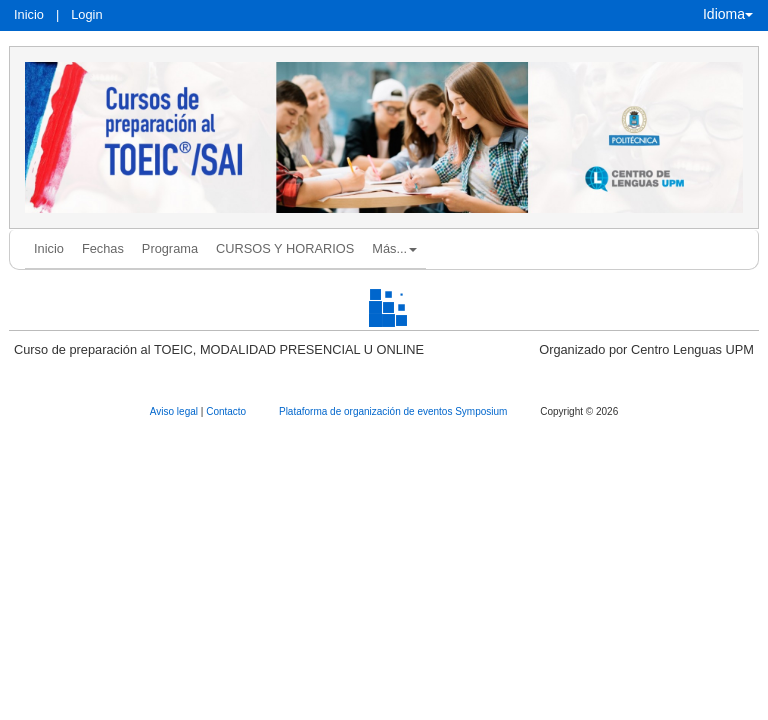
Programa (170, 248)
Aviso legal (175, 411)
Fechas (103, 248)
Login (86, 14)
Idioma (728, 14)
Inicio (29, 14)
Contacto (227, 411)
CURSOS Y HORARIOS (285, 248)
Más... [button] (394, 248)
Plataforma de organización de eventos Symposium (394, 411)
